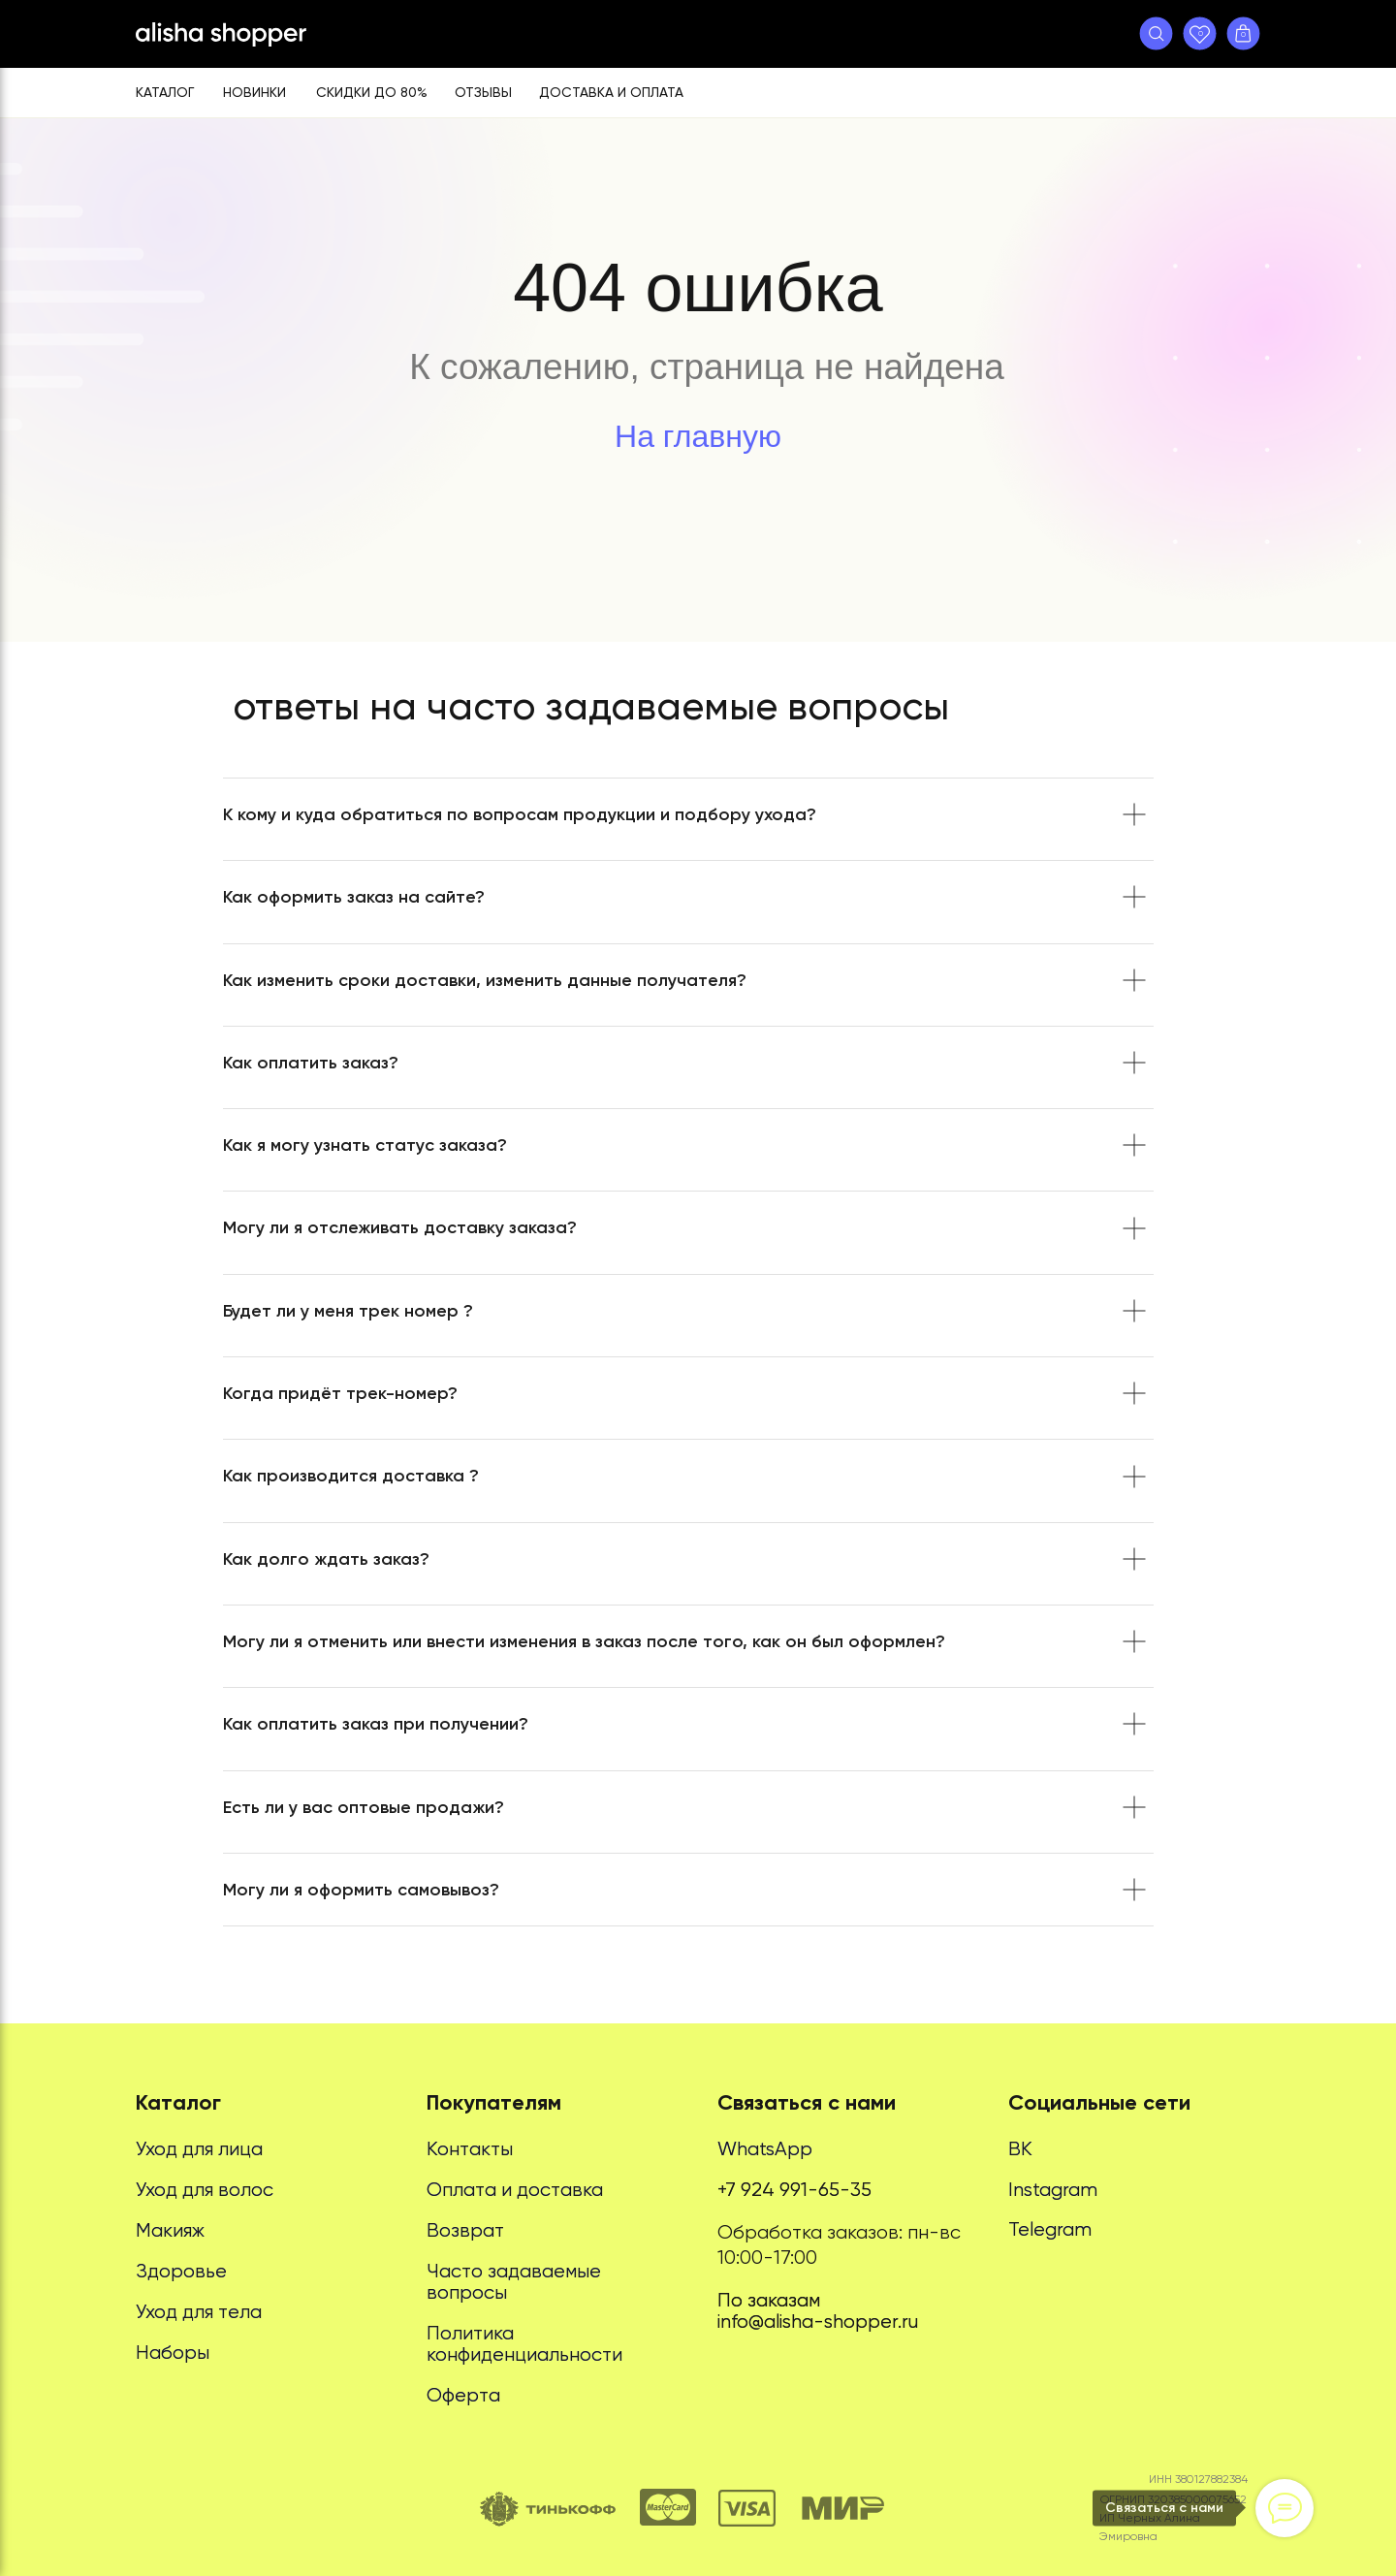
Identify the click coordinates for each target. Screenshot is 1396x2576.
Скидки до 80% (372, 92)
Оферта (463, 2395)
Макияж (170, 2230)
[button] (1156, 33)
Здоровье (181, 2271)
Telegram (1050, 2229)
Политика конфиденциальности (524, 2344)
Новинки (254, 92)
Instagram (1052, 2189)
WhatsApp (764, 2149)
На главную (698, 436)
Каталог (165, 92)
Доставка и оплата (611, 92)
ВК (1020, 2149)
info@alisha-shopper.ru (817, 2321)
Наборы (172, 2352)
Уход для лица (199, 2149)
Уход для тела (199, 2312)
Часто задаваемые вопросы (514, 2282)
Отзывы (483, 92)
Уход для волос (204, 2189)
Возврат (465, 2230)
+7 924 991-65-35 (794, 2189)
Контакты (470, 2149)
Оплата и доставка (515, 2189)
